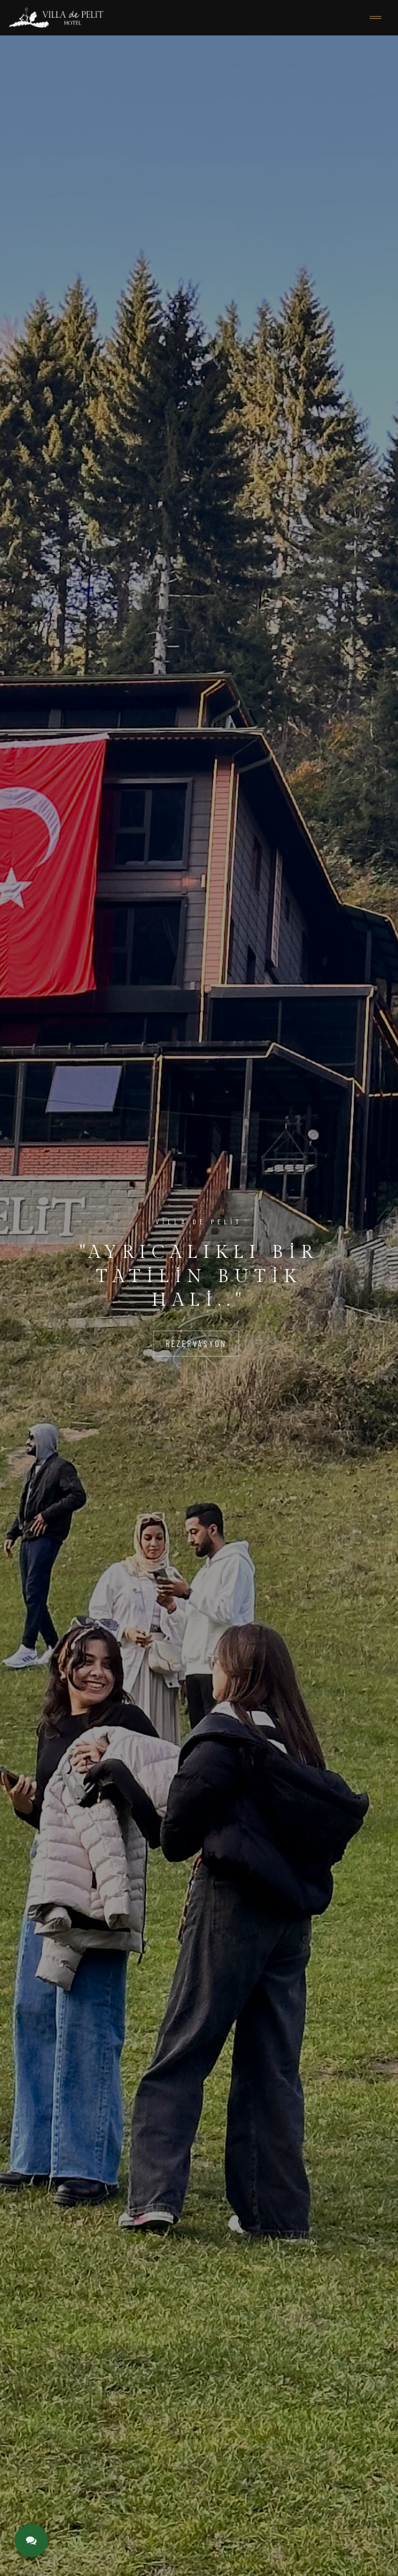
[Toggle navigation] (375, 17)
